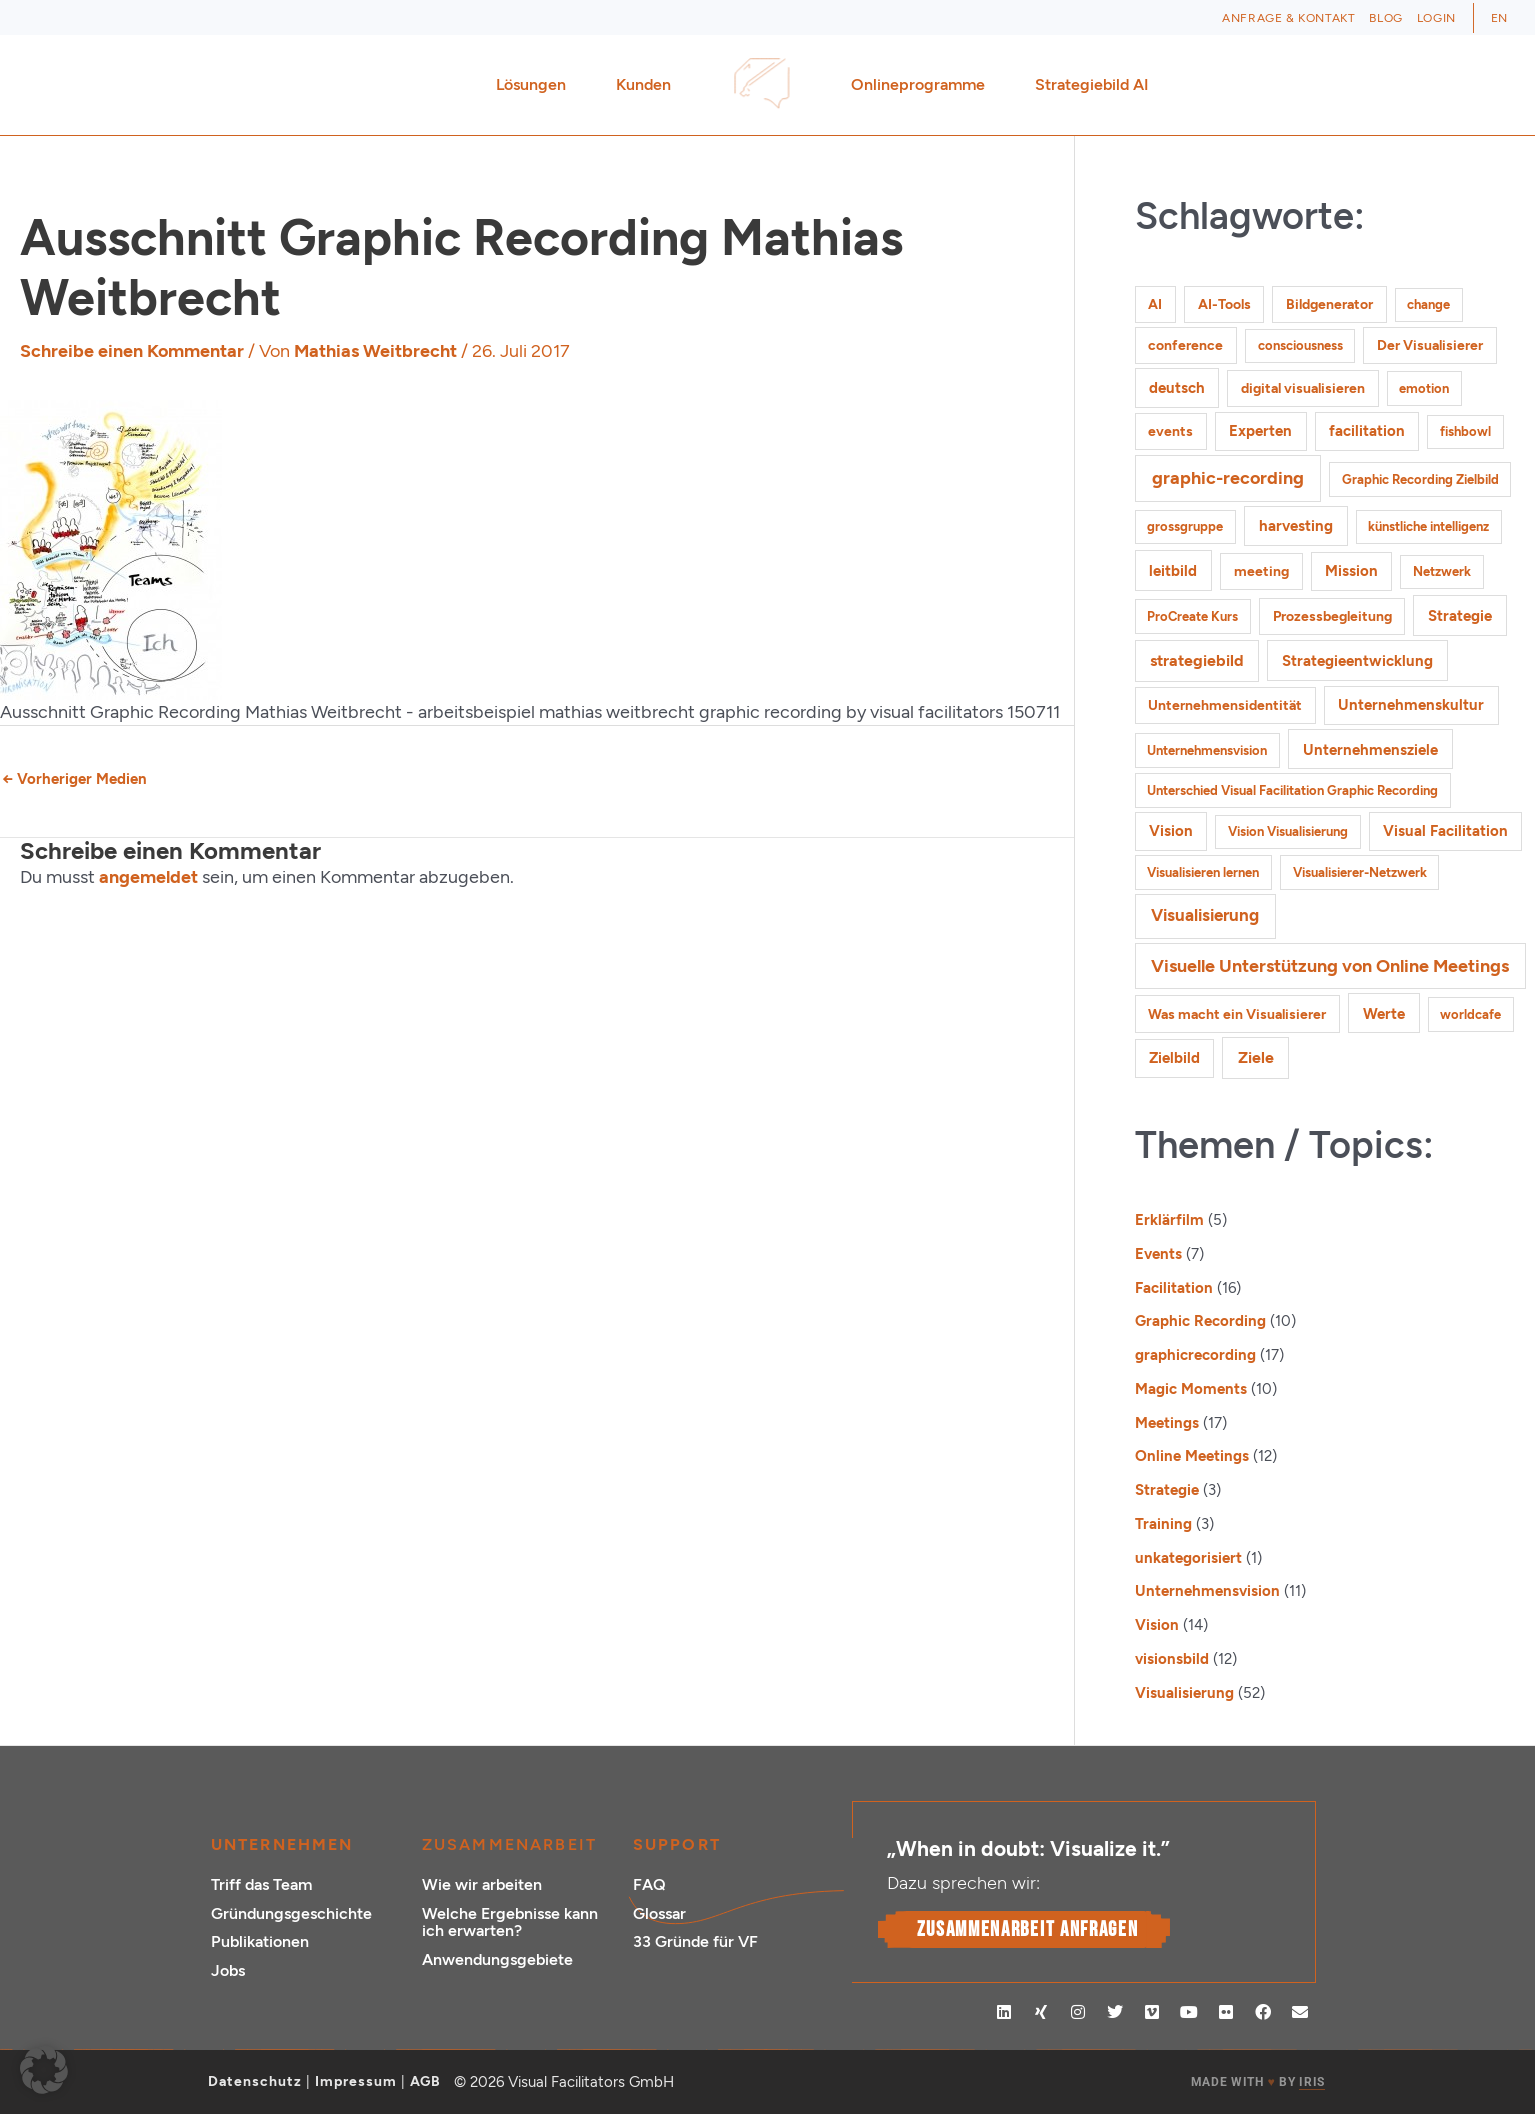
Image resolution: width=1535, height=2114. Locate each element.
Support (677, 1844)
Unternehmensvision (1207, 1591)
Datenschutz (255, 2081)
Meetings (1167, 1423)
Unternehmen (282, 1844)
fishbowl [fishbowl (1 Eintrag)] (1465, 431)
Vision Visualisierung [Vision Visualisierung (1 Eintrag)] (1288, 831)
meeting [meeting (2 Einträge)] (1261, 571)
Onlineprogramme (923, 85)
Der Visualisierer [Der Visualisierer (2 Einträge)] (1430, 345)
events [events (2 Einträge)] (1170, 431)
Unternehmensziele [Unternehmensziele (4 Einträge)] (1370, 749)
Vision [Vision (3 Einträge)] (1171, 831)
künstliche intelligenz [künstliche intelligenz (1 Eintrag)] (1428, 526)
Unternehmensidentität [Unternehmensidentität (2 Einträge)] (1225, 705)
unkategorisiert (1188, 1558)
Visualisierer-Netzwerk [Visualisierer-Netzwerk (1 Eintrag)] (1360, 872)
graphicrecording (1195, 1355)
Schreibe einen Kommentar (132, 351)
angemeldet (148, 877)
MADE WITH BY (1258, 2082)
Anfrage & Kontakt (1288, 18)
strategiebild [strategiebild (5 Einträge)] (1197, 660)
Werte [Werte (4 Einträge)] (1384, 1013)
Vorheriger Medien (74, 779)
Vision (1157, 1625)
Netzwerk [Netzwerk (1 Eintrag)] (1442, 571)
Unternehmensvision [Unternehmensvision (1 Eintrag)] (1207, 750)
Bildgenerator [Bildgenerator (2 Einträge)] (1329, 304)
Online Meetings (1192, 1456)
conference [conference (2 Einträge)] (1185, 345)
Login (1436, 18)
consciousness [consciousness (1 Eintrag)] (1300, 345)
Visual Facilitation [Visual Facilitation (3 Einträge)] (1445, 831)
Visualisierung (1184, 1693)
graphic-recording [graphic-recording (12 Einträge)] (1228, 478)
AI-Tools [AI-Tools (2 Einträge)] (1224, 304)
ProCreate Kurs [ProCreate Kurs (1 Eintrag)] (1192, 616)
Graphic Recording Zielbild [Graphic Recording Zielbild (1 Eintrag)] (1420, 479)
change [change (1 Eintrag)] (1428, 304)
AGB (425, 2081)
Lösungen (536, 85)
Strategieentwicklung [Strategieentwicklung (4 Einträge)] (1357, 660)
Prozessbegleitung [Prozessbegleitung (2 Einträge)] (1332, 616)
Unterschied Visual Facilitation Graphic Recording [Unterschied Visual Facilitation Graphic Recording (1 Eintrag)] (1292, 790)
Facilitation (1174, 1288)
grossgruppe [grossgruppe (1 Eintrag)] (1185, 526)
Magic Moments (1191, 1389)
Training (1163, 1524)
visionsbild (1172, 1659)
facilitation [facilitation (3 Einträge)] (1367, 431)
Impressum (356, 2081)
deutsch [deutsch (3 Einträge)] (1177, 388)
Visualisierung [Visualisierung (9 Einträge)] (1205, 915)
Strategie (1167, 1490)
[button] (44, 2070)
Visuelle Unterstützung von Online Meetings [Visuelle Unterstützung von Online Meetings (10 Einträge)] (1330, 965)
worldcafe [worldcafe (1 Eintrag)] (1470, 1014)
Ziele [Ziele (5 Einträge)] (1256, 1057)
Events (1158, 1254)
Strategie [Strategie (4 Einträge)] (1460, 615)
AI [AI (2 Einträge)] (1155, 304)
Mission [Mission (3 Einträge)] (1351, 571)
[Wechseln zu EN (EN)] (1499, 18)
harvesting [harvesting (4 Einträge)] (1296, 525)
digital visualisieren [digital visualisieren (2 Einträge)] (1303, 388)
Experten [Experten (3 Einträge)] (1260, 431)
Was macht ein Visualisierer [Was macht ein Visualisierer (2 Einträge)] (1237, 1014)
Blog (1385, 18)
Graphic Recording (1200, 1321)
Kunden (648, 85)
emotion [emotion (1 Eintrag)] (1424, 388)
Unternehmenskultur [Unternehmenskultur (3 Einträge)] (1411, 705)
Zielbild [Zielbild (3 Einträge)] (1174, 1058)
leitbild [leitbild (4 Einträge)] (1173, 570)
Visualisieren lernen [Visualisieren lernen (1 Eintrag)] (1203, 872)
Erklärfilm (1169, 1220)
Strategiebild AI (1092, 84)
